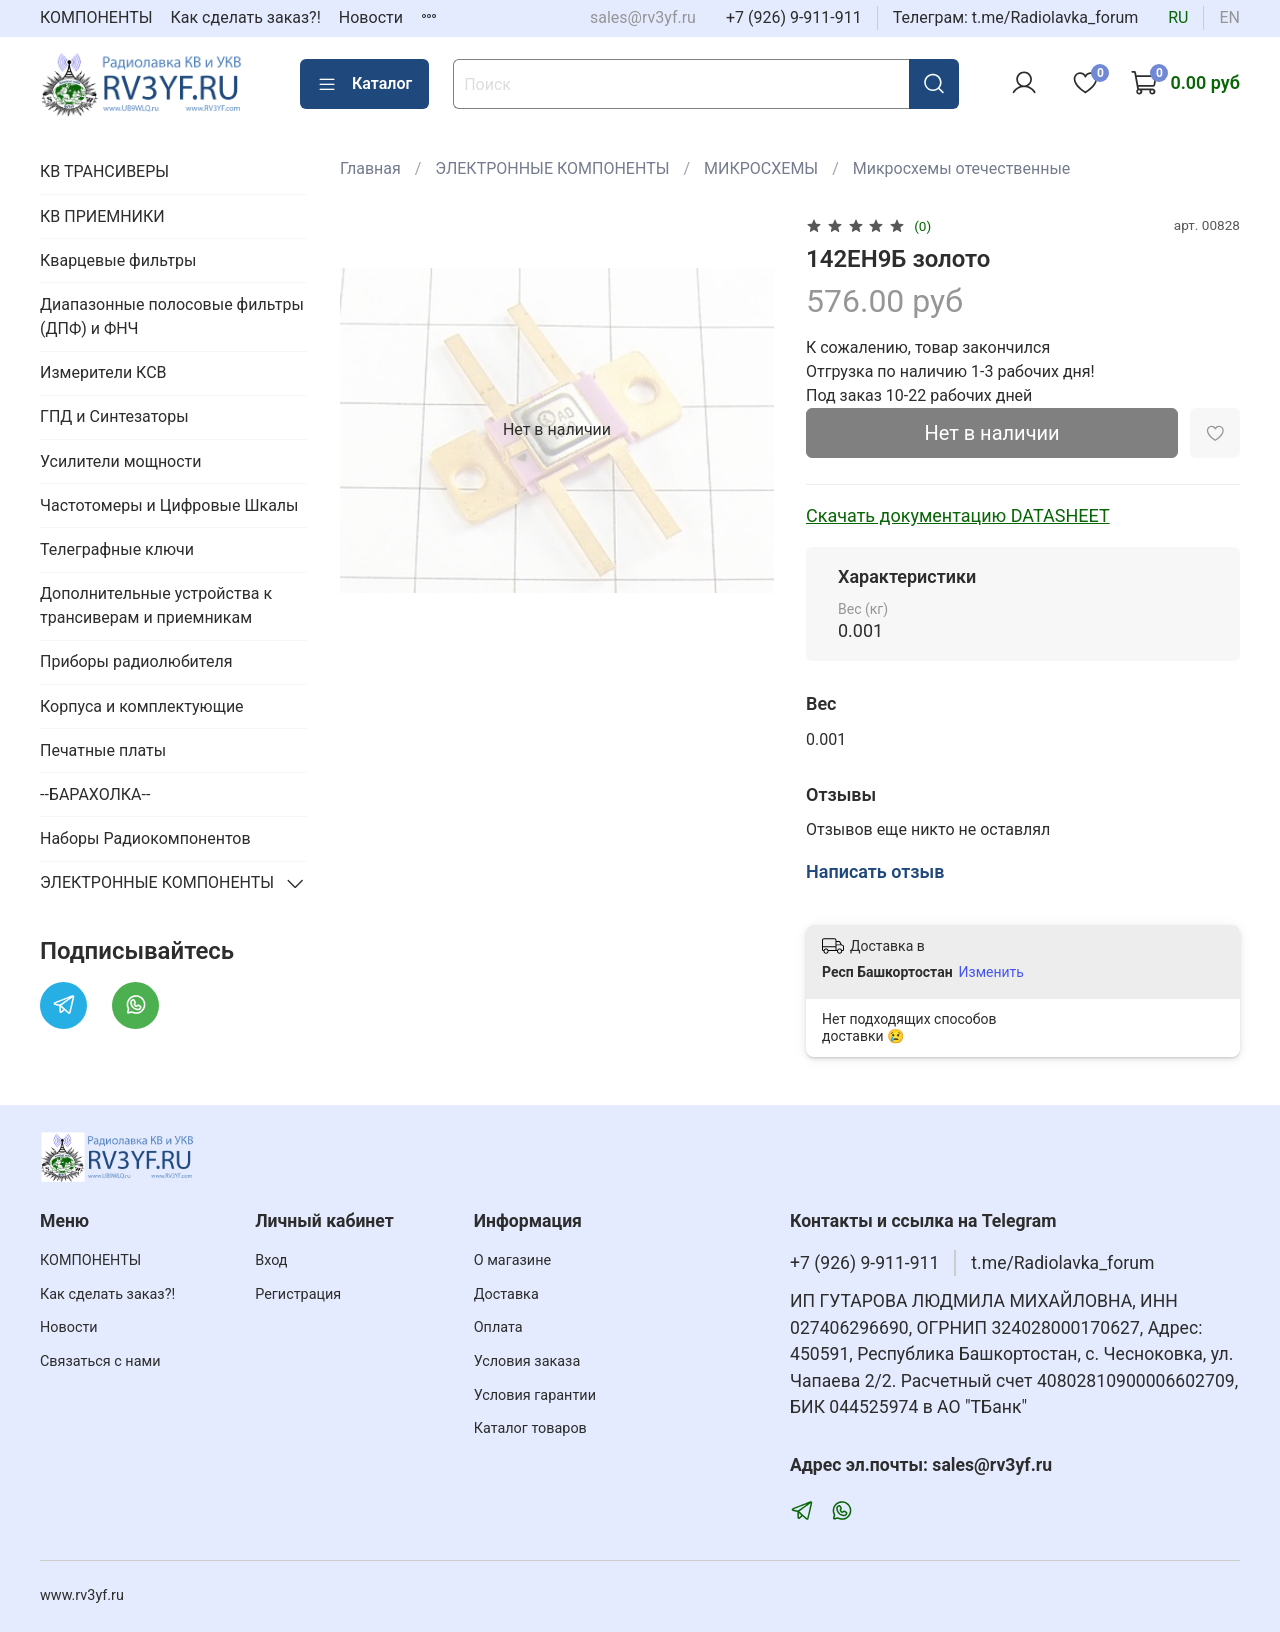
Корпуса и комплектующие (142, 706)
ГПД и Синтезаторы (114, 416)
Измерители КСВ (103, 372)
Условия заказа (527, 1361)
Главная (370, 168)
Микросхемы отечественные (962, 168)
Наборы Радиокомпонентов (145, 838)
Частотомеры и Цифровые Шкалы (169, 505)
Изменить (991, 972)
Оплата (498, 1327)
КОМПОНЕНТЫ (96, 17)
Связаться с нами (100, 1361)
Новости (371, 17)
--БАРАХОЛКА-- (95, 794)
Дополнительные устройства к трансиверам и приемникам (156, 605)
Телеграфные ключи (117, 549)
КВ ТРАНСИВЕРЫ (104, 171)
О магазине (512, 1260)
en (1229, 17)
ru (1178, 17)
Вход (271, 1260)
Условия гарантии (535, 1395)
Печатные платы (103, 750)
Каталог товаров (530, 1428)
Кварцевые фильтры (118, 260)
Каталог (364, 84)
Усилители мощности (121, 461)
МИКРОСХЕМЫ (761, 168)
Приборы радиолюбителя (136, 661)
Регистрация (298, 1294)
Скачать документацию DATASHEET (958, 515)
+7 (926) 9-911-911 (794, 17)
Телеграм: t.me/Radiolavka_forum (1016, 17)
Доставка (506, 1294)
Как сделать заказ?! (246, 17)
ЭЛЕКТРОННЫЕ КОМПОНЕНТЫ (552, 168)
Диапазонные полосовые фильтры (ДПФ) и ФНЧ (172, 316)
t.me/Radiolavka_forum (1062, 1263)
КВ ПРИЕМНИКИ (102, 216)
